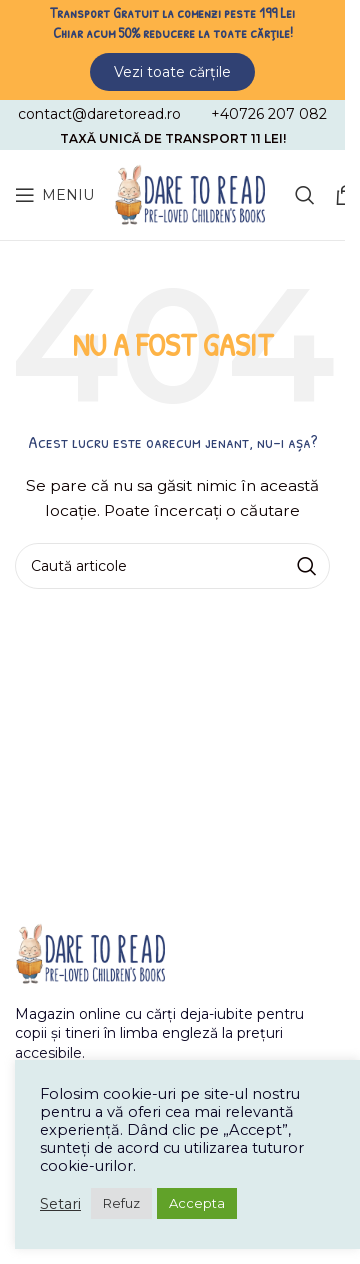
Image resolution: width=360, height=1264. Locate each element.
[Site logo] (189, 194)
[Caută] (305, 195)
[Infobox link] (99, 114)
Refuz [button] (121, 1203)
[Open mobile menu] (54, 195)
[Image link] (90, 952)
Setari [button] (60, 1204)
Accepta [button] (197, 1203)
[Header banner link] (172, 47)
